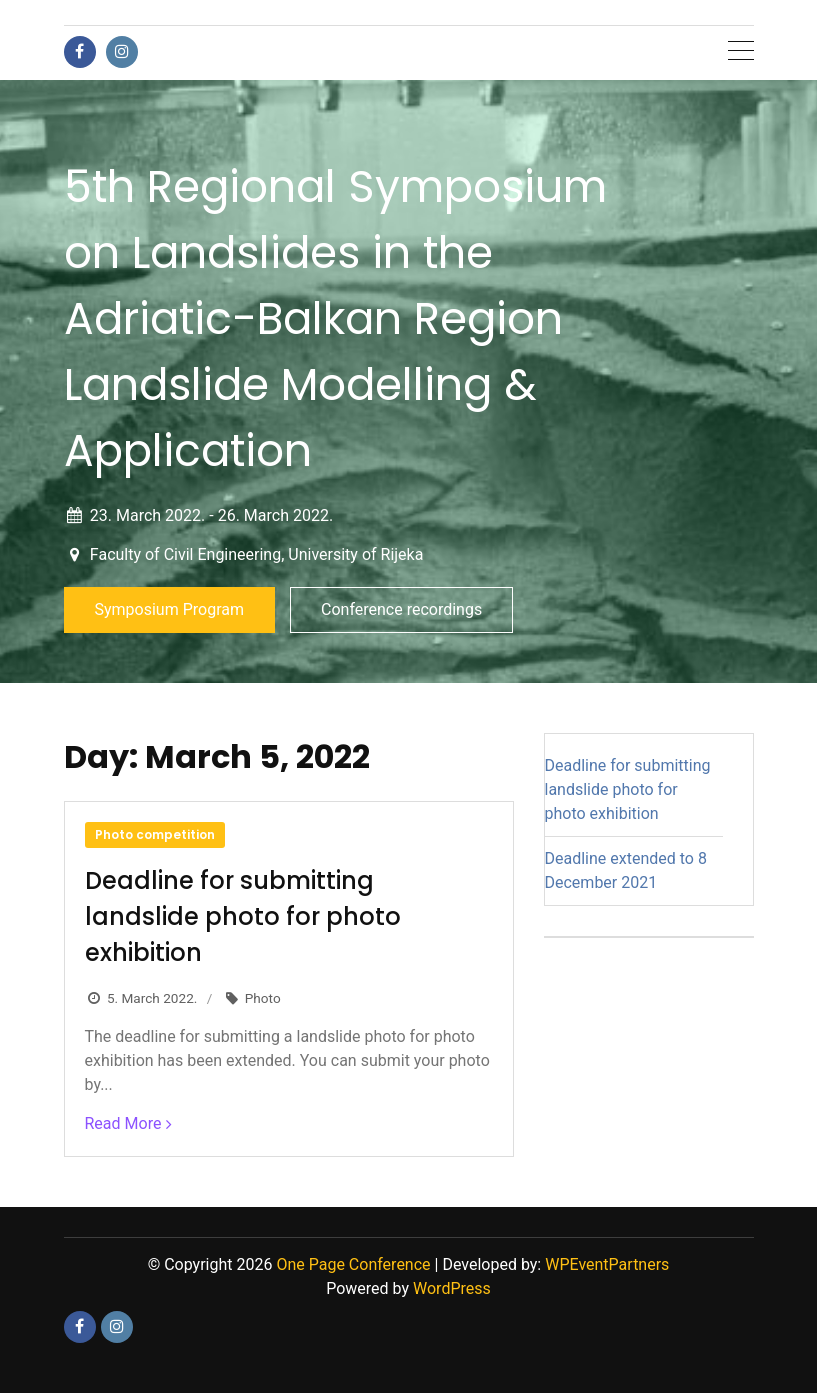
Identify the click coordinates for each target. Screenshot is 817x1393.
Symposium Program (170, 609)
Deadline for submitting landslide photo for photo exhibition (243, 916)
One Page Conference (353, 1264)
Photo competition (155, 834)
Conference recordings (401, 609)
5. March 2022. (152, 998)
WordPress (452, 1288)
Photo (263, 998)
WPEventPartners (607, 1264)
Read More (123, 1123)
